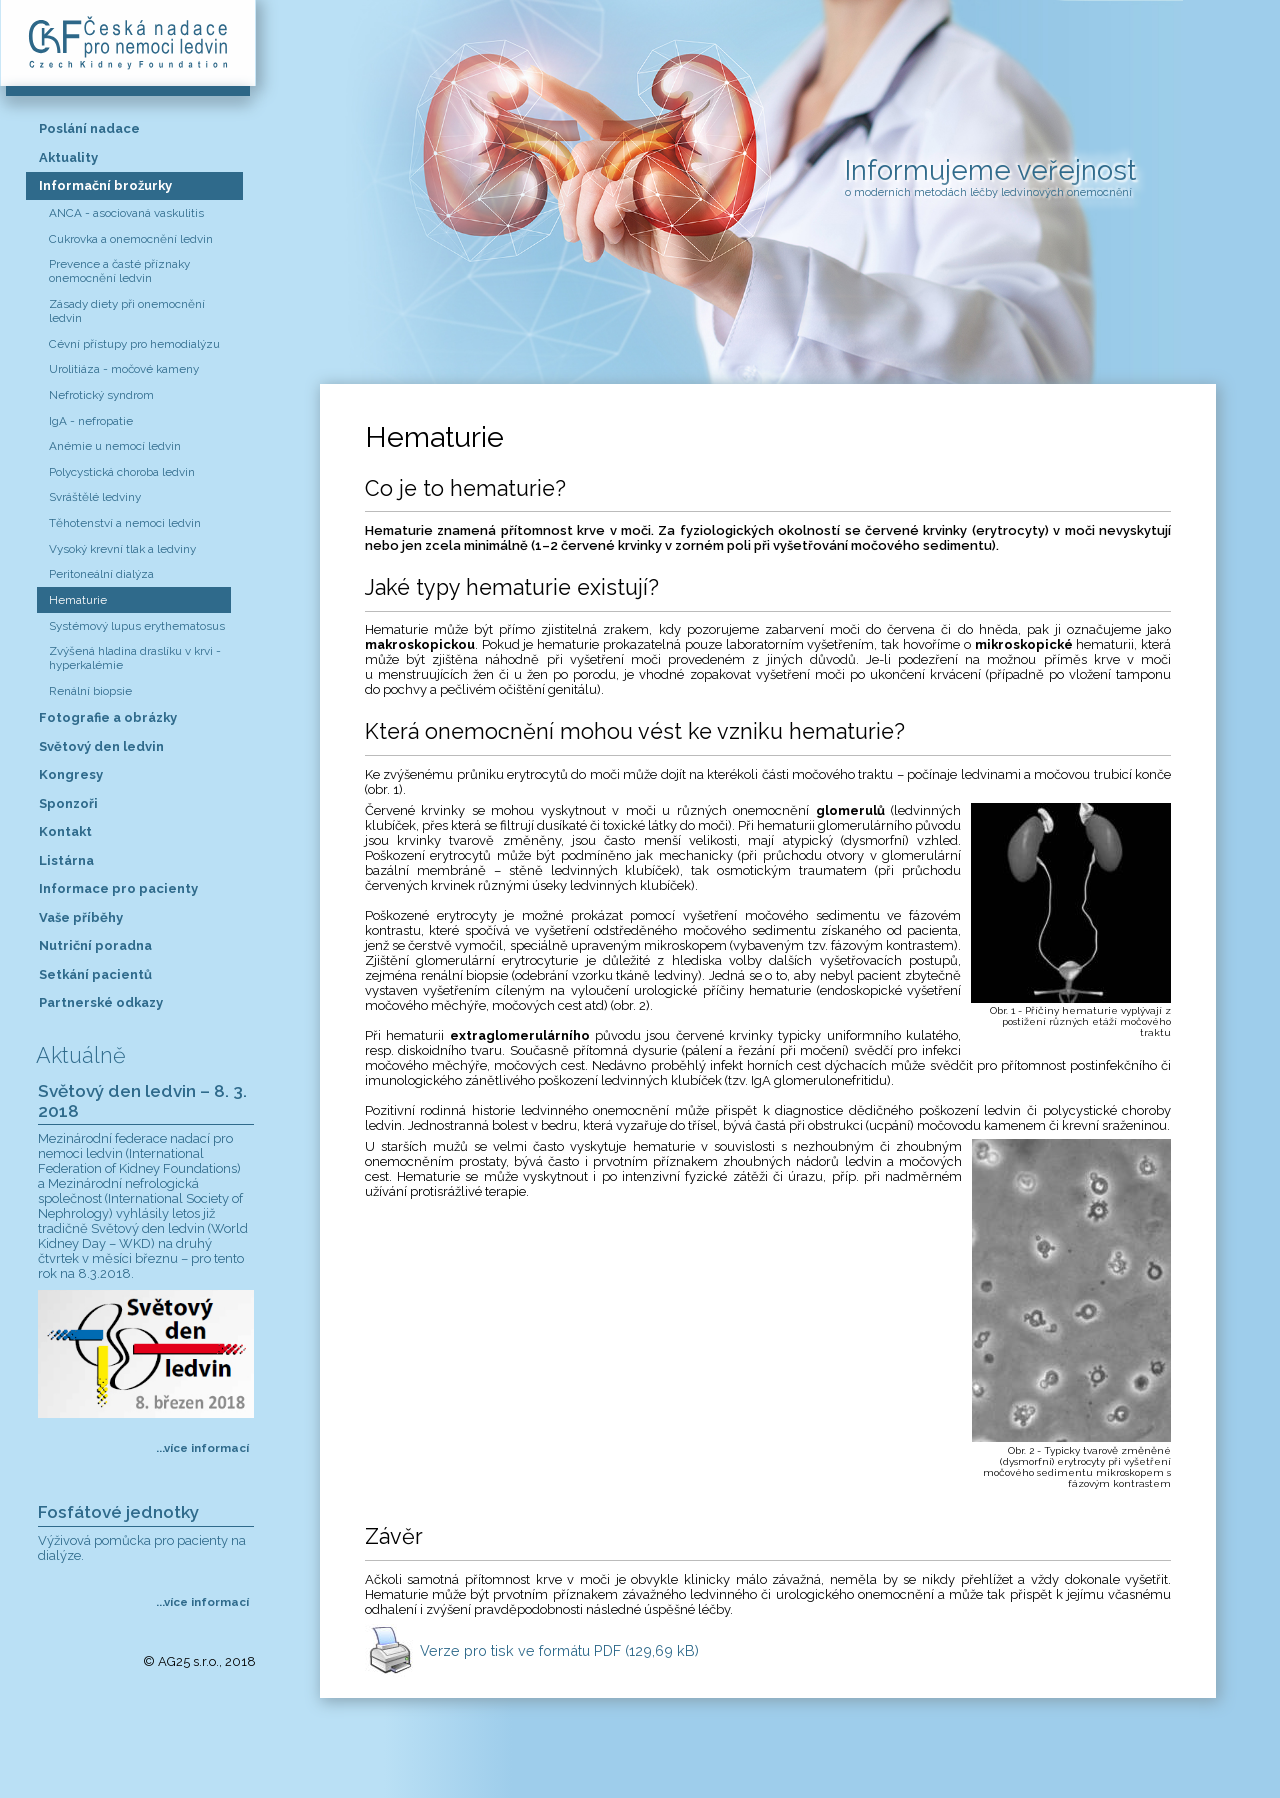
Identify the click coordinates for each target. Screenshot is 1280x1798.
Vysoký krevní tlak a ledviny (122, 549)
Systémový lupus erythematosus (137, 626)
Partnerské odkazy (101, 1002)
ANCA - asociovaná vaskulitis (126, 213)
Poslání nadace (89, 128)
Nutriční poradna (95, 945)
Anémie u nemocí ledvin (115, 446)
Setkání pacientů (95, 974)
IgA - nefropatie (91, 421)
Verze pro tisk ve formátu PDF (559, 1650)
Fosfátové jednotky (118, 1512)
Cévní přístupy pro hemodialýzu (134, 344)
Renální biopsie (90, 691)
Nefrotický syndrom (101, 395)
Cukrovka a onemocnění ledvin (131, 239)
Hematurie (78, 600)
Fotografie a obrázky (108, 717)
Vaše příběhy (81, 917)
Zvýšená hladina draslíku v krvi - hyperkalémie (135, 658)
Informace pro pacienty (118, 888)
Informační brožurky (105, 185)
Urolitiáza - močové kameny (124, 369)
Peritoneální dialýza (101, 574)
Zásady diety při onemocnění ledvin (127, 311)
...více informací (202, 1448)
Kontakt (65, 831)
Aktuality (68, 157)
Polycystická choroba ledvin (122, 472)
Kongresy (71, 774)
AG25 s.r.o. (188, 1661)
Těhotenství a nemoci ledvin (125, 523)
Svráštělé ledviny (95, 497)
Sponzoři (68, 803)
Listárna (66, 860)
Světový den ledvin (101, 746)
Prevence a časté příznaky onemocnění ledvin (119, 271)
